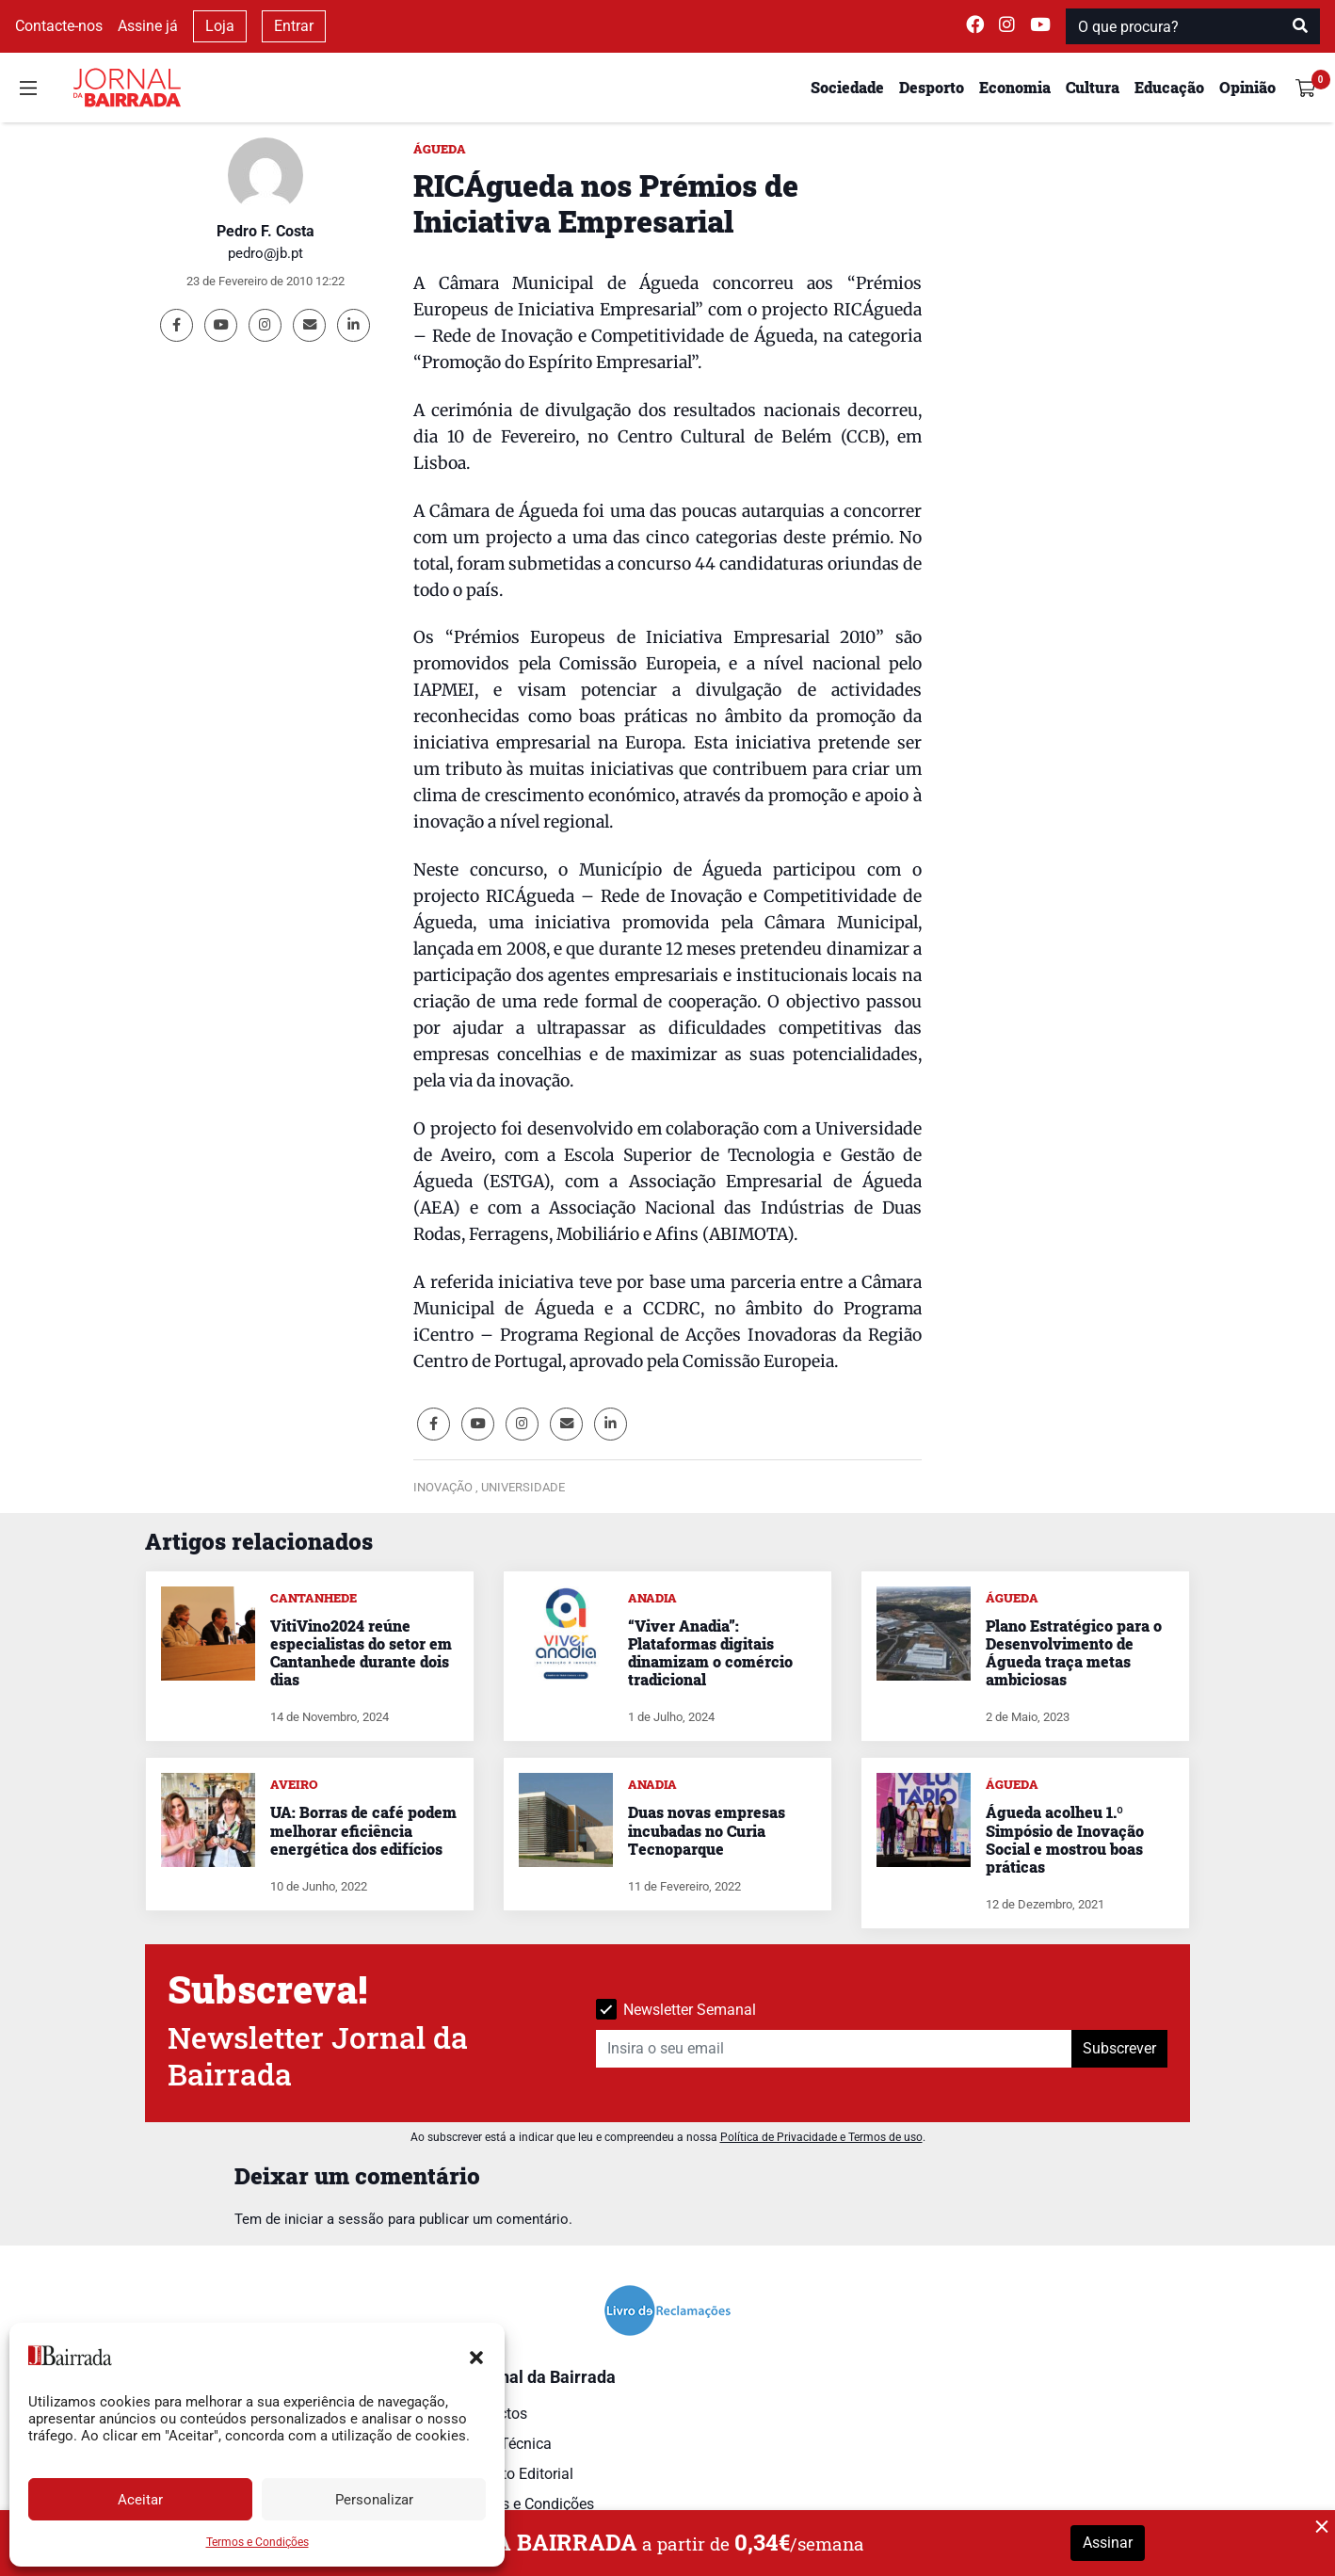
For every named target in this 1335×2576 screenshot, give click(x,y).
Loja (219, 26)
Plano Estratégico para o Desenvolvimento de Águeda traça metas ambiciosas (1074, 1653)
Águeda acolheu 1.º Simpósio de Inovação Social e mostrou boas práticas (1065, 1839)
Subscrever (1119, 2048)
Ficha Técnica (505, 2444)
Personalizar (374, 2499)
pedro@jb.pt (265, 253)
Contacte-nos (59, 26)
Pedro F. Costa (265, 231)
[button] (476, 2355)
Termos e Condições (257, 2542)
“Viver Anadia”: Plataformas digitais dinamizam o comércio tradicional (710, 1653)
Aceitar (140, 2499)
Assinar (1108, 2543)
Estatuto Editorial (516, 2474)
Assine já (148, 26)
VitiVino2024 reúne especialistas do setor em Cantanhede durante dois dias (361, 1653)
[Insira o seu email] (834, 2049)
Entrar (294, 26)
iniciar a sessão (334, 2219)
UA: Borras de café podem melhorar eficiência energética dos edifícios (363, 1830)
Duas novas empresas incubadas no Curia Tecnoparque (706, 1830)
